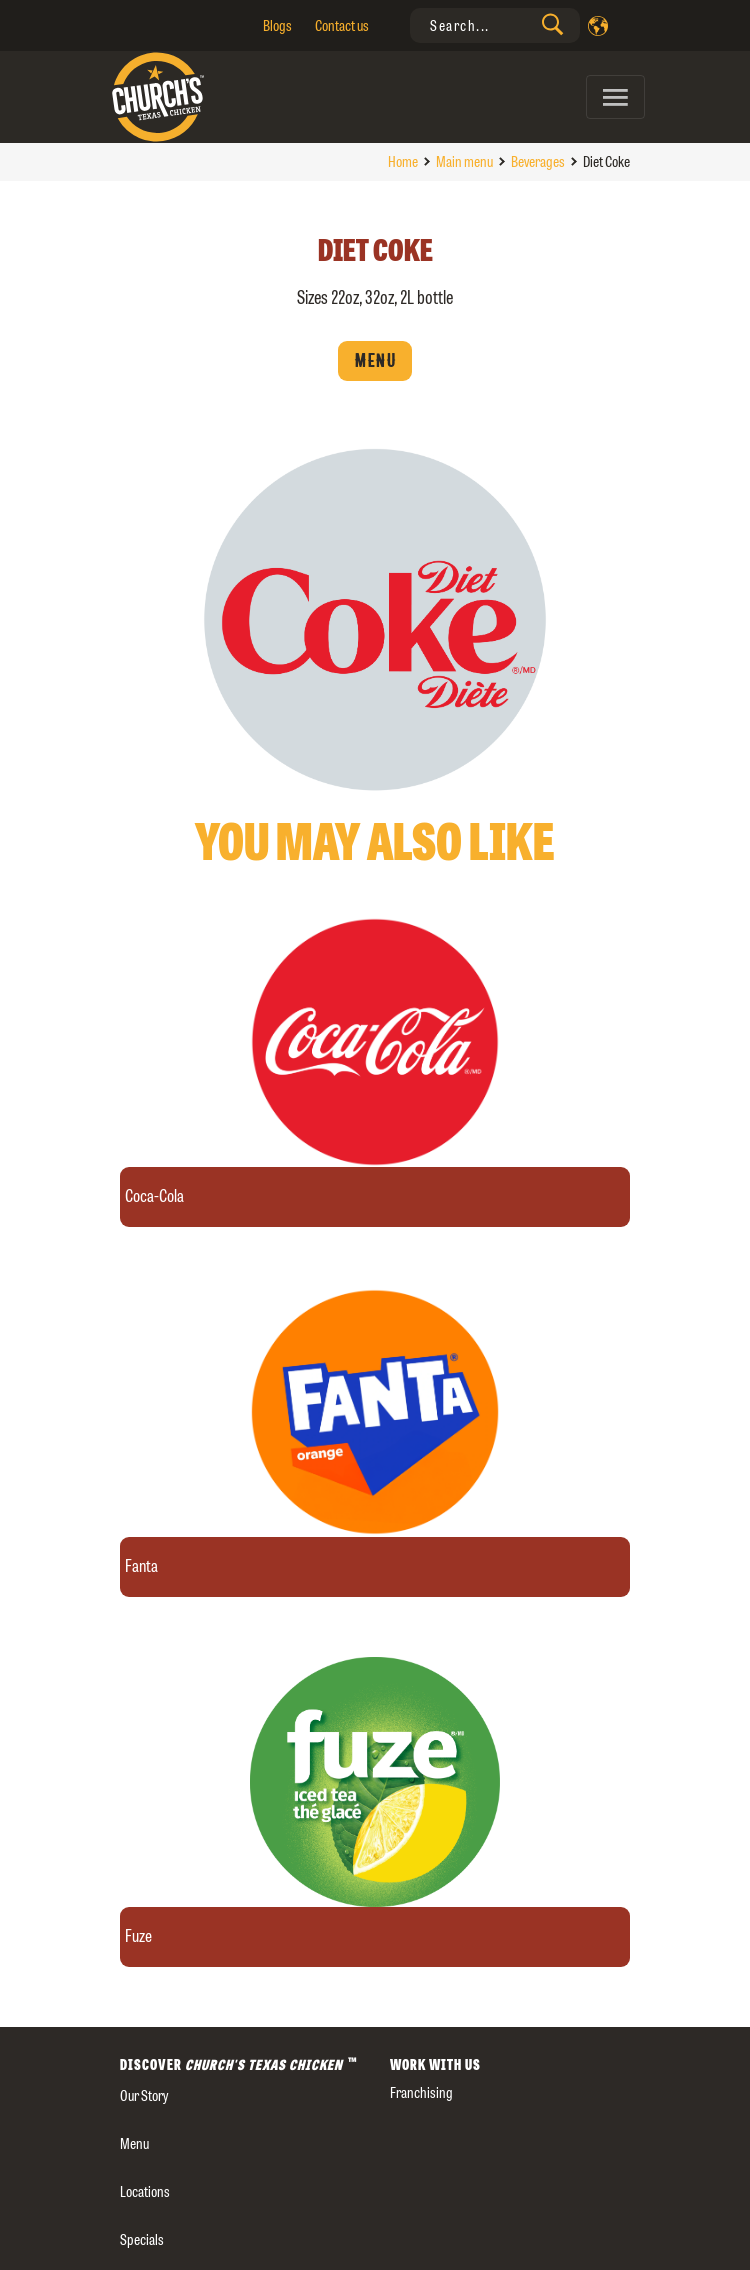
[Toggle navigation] (615, 97)
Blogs (277, 25)
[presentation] (495, 25)
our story (144, 2095)
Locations (145, 2191)
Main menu (464, 161)
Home (403, 161)
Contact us (342, 25)
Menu (375, 361)
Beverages (538, 161)
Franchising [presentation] (421, 2092)
